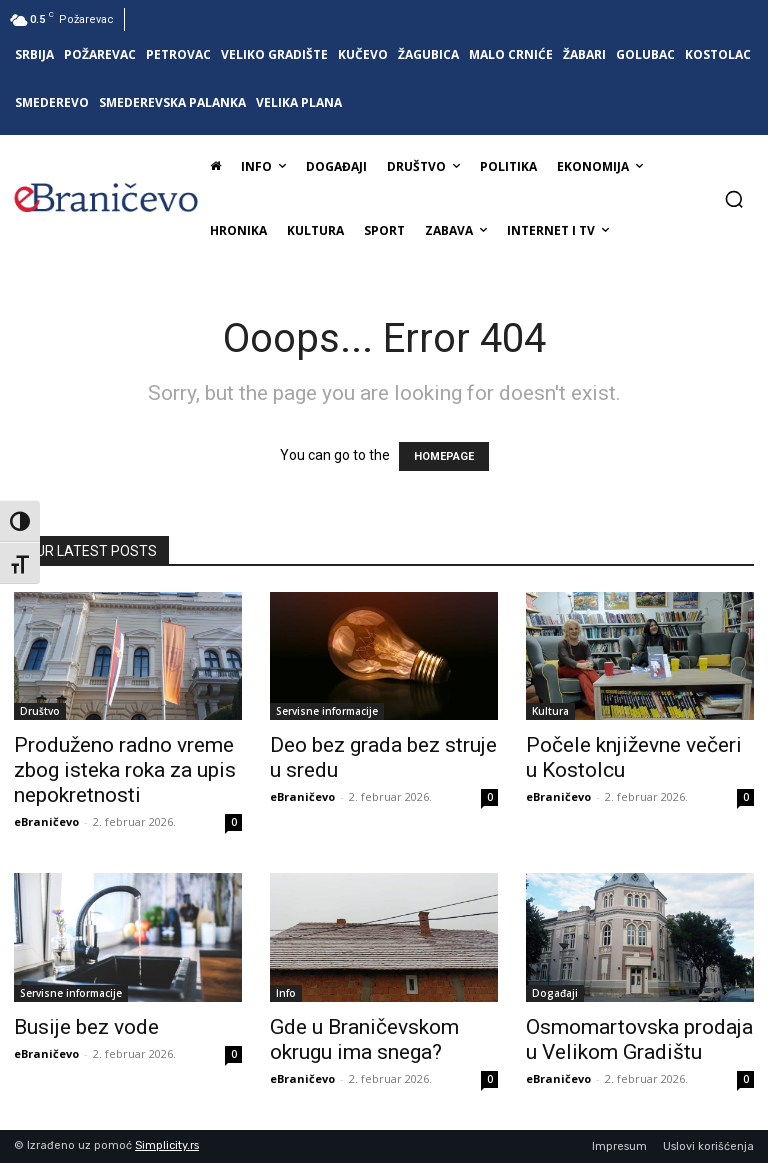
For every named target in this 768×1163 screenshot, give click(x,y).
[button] (734, 199)
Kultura (550, 711)
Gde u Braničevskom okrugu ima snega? (364, 1039)
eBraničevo (46, 821)
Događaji (555, 993)
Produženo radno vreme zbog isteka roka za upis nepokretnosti (125, 770)
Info (286, 993)
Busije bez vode (86, 1027)
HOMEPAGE (444, 456)
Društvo (40, 711)
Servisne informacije (327, 711)
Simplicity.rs (167, 1145)
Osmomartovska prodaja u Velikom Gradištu (639, 1039)
